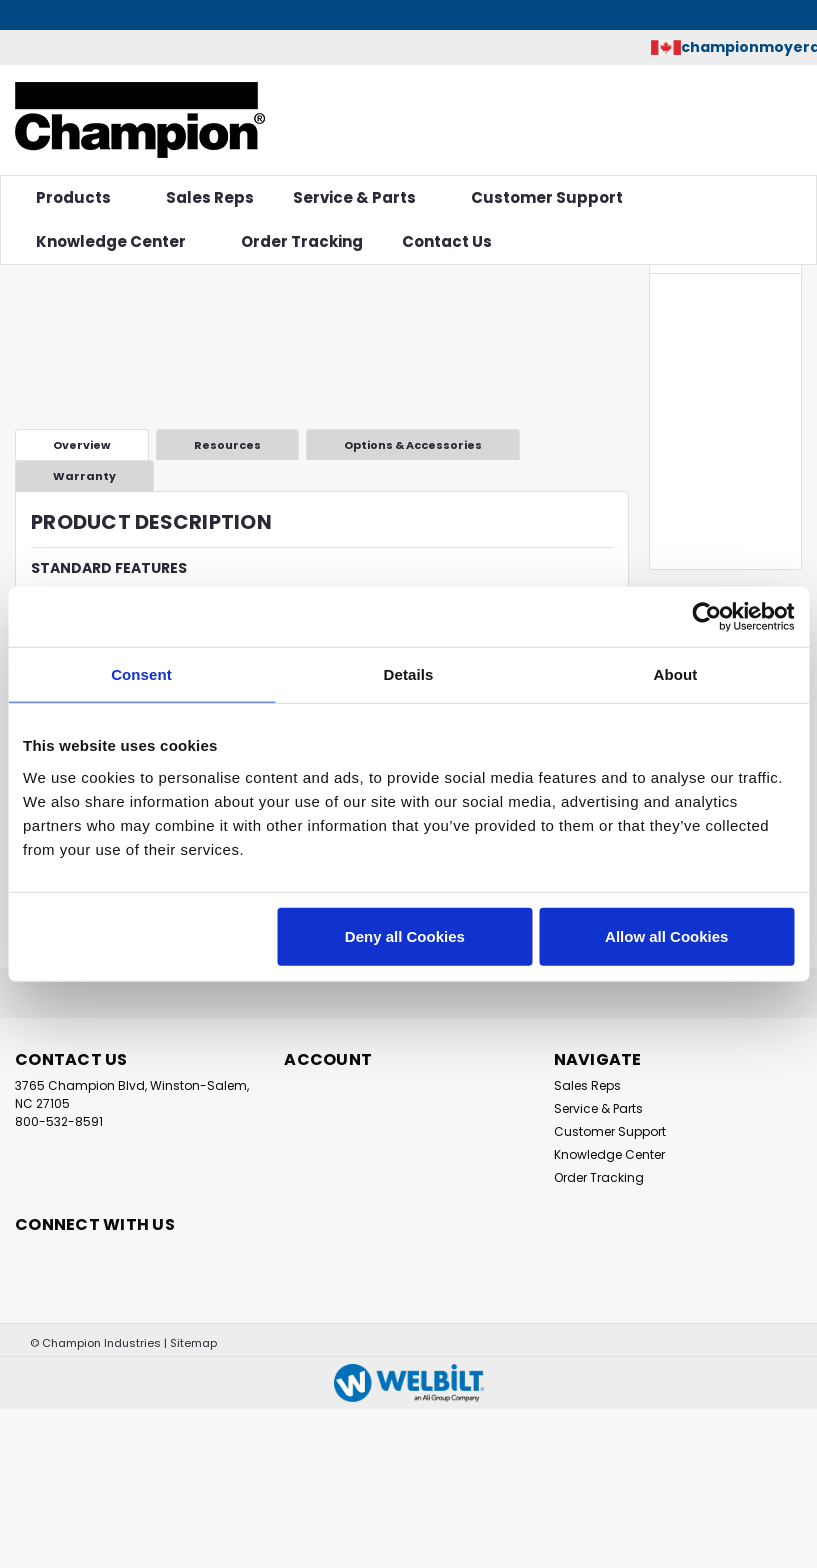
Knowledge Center (119, 241)
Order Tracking (302, 241)
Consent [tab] (141, 674)
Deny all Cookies (405, 935)
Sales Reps (210, 197)
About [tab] (676, 674)
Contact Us (447, 241)
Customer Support (555, 197)
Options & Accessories (413, 445)
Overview (82, 445)
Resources (227, 445)
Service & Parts (362, 197)
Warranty (84, 476)
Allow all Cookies (666, 935)
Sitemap (193, 1343)
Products (81, 197)
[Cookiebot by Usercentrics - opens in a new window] (706, 617)
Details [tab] (409, 674)
